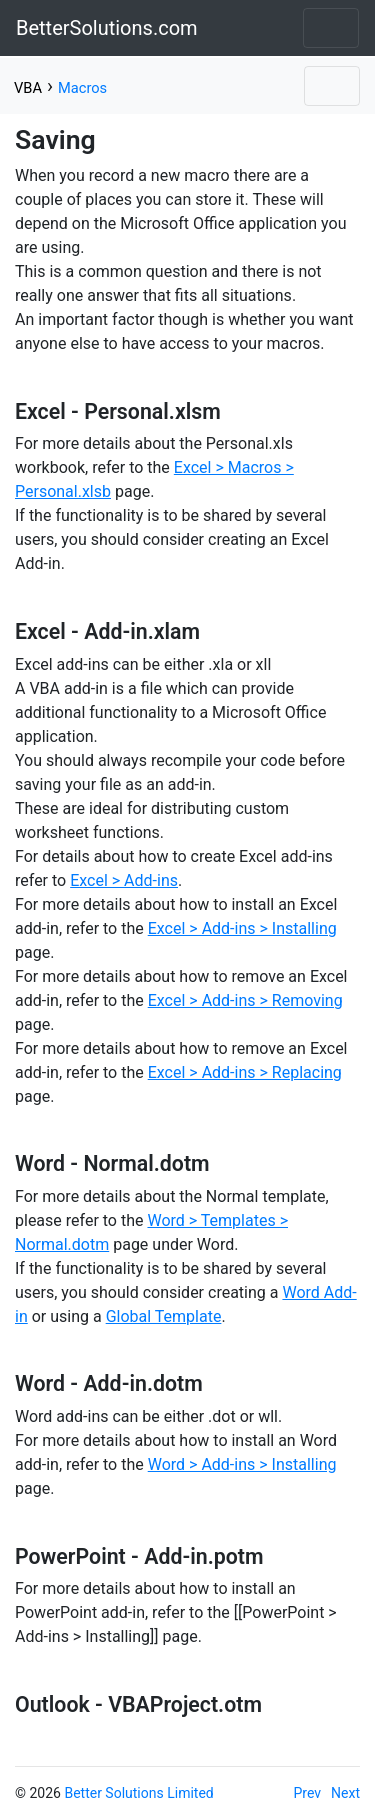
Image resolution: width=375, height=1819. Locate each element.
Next (345, 1793)
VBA (28, 88)
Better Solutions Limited (138, 1793)
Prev (308, 1793)
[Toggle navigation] (331, 28)
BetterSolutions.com (107, 28)
